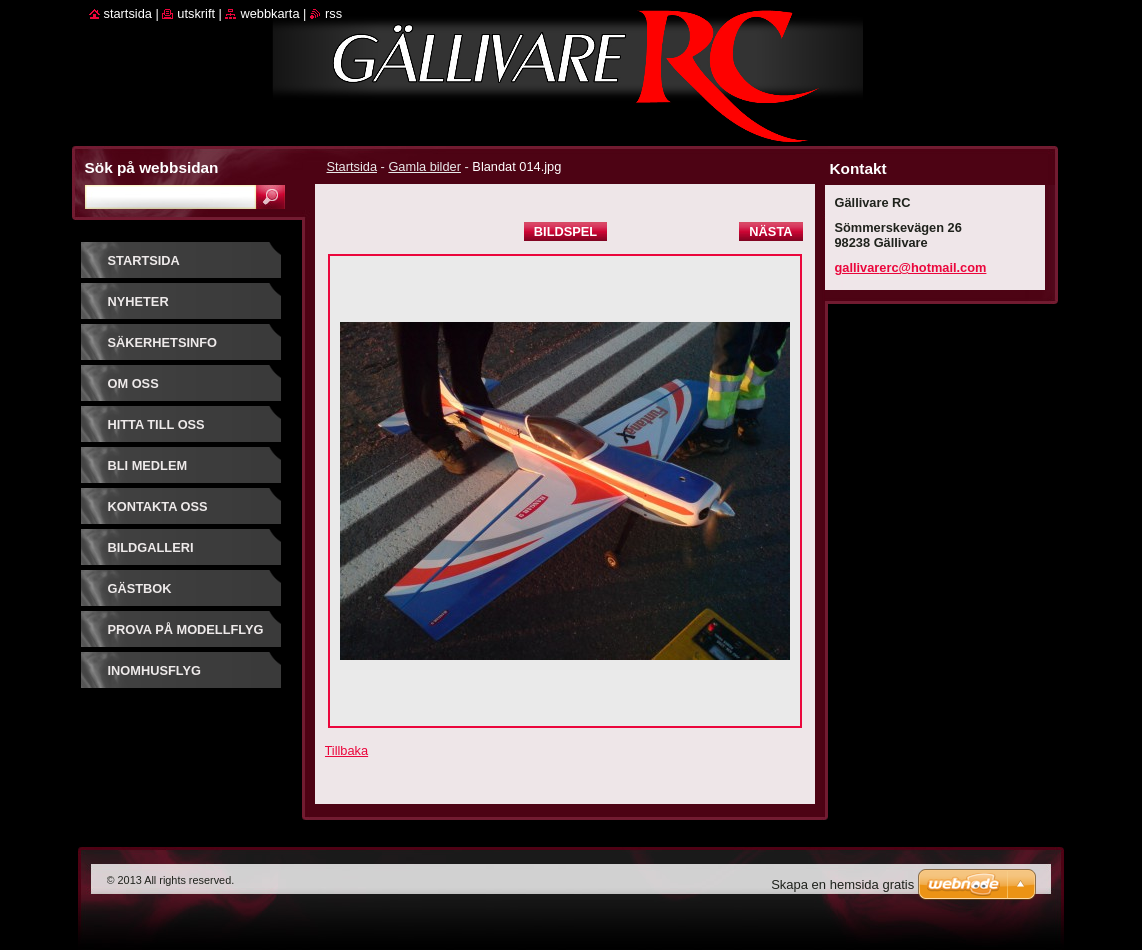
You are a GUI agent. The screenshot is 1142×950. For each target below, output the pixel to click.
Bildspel (565, 231)
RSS (333, 13)
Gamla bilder (424, 166)
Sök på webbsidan (152, 167)
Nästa (770, 231)
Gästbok (140, 588)
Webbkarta (269, 13)
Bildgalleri (151, 547)
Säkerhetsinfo (163, 342)
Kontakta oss (158, 506)
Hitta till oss (156, 424)
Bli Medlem (148, 465)
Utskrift (196, 13)
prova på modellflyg (186, 629)
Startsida (352, 166)
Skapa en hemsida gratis (842, 884)
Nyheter (138, 301)
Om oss (133, 383)
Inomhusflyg (154, 670)
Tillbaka (347, 750)
